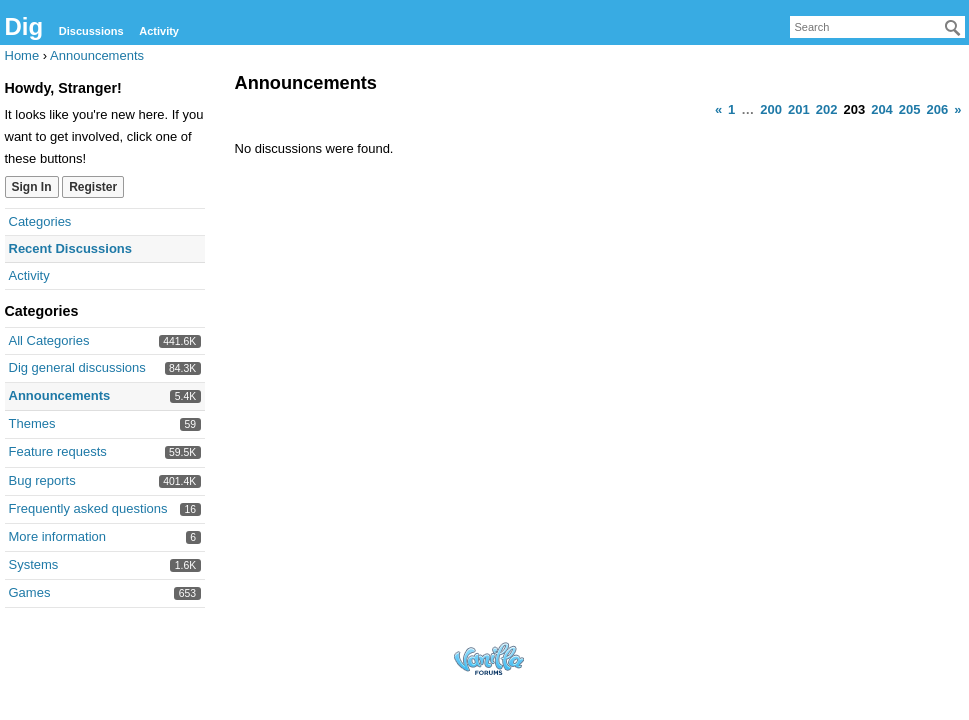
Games (30, 592)
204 (882, 109)
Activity (159, 31)
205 (910, 109)
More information (58, 536)
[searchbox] (877, 27)
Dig (24, 26)
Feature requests (58, 451)
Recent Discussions (71, 248)
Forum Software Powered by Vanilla (489, 658)
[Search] (953, 28)
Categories (40, 221)
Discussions (91, 31)
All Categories (49, 340)
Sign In (32, 187)
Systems (34, 564)
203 (854, 109)
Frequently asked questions (88, 508)
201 (799, 109)
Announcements (60, 395)
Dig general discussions (77, 367)
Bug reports (42, 480)
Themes (32, 423)
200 (771, 109)
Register (93, 187)
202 (827, 109)
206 (938, 109)
